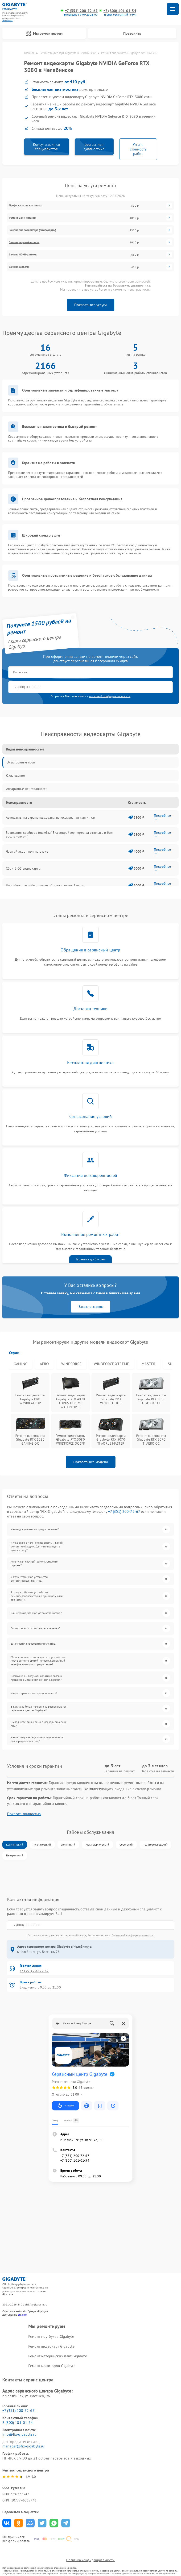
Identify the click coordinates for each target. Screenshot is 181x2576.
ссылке (22, 2314)
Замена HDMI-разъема (23, 254)
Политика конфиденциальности (90, 2560)
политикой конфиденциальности (109, 696)
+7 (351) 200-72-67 (81, 10)
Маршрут (65, 2106)
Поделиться (6, 2523)
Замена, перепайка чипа (24, 242)
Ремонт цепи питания (22, 217)
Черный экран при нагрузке (27, 851)
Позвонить (132, 33)
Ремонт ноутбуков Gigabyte (51, 2336)
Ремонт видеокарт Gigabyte (51, 2346)
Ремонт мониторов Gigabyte (51, 2365)
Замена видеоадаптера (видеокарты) (32, 230)
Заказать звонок (90, 1307)
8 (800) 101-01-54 (17, 2422)
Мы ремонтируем (44, 33)
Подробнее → (162, 817)
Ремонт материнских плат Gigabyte (57, 2356)
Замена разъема (19, 266)
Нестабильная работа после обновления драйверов (45, 885)
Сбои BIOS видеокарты (23, 868)
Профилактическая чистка (25, 205)
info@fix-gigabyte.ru (19, 2434)
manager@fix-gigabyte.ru (23, 2446)
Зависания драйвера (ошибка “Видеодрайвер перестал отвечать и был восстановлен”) (59, 834)
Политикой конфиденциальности (132, 1935)
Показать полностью (24, 1814)
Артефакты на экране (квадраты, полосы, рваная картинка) (50, 817)
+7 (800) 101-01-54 (119, 10)
